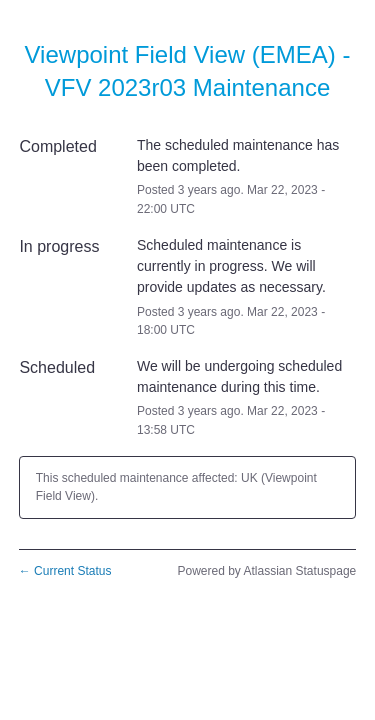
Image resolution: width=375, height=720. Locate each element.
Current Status (65, 571)
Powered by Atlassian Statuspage (266, 571)
